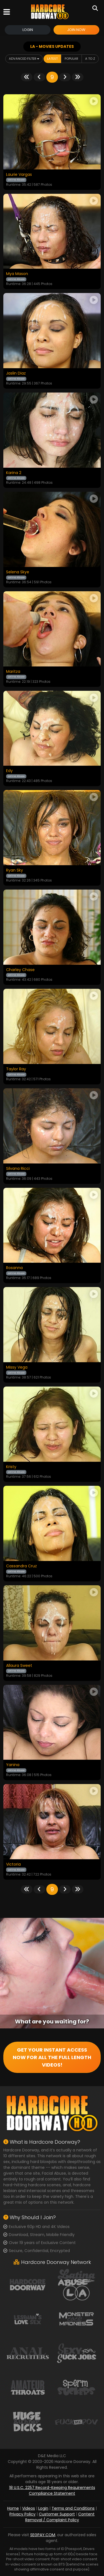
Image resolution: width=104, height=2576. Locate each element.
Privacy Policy (22, 2514)
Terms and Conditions (73, 2508)
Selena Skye (17, 572)
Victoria (13, 1864)
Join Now (76, 29)
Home (13, 2508)
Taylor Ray (16, 1069)
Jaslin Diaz (16, 373)
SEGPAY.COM (42, 2535)
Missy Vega (16, 1367)
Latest (52, 58)
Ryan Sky (14, 870)
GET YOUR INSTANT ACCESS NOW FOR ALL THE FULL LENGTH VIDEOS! (52, 2057)
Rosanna (14, 1267)
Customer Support (57, 2514)
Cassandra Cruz (21, 1566)
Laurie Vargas (19, 174)
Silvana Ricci (18, 1168)
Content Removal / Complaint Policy (60, 2517)
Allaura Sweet (19, 1665)
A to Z (90, 58)
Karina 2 (13, 472)
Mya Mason (17, 273)
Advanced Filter (24, 58)
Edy (9, 770)
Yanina (12, 1764)
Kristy (11, 1466)
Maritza (13, 671)
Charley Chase (20, 969)
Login (27, 29)
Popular (71, 58)
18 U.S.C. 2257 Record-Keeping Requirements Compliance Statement (52, 2490)
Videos (28, 2508)
